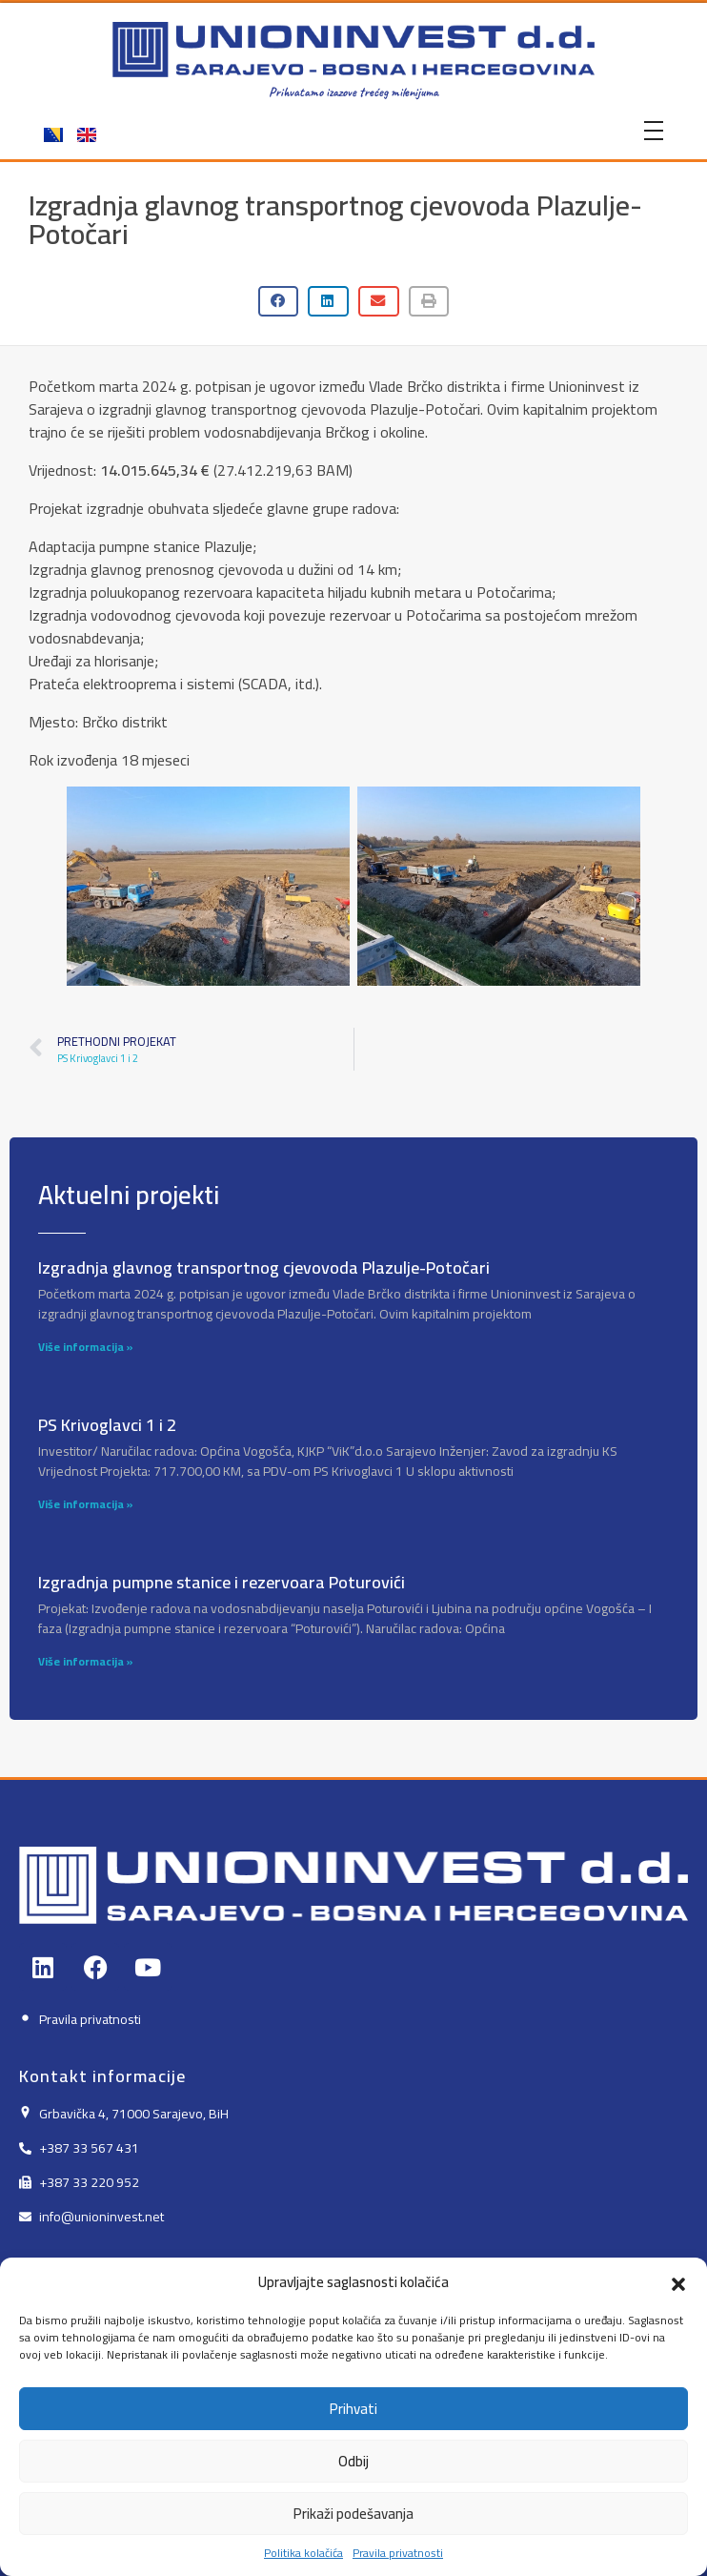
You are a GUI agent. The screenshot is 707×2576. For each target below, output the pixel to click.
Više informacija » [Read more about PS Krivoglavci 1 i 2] (85, 1504)
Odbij (353, 2504)
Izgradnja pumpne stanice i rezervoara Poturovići (221, 1582)
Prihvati (353, 2451)
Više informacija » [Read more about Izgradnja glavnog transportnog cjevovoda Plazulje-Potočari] (85, 1347)
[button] (678, 2326)
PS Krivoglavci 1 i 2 (107, 1425)
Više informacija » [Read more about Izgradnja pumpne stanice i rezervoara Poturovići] (85, 1661)
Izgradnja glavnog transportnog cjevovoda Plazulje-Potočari (264, 1267)
